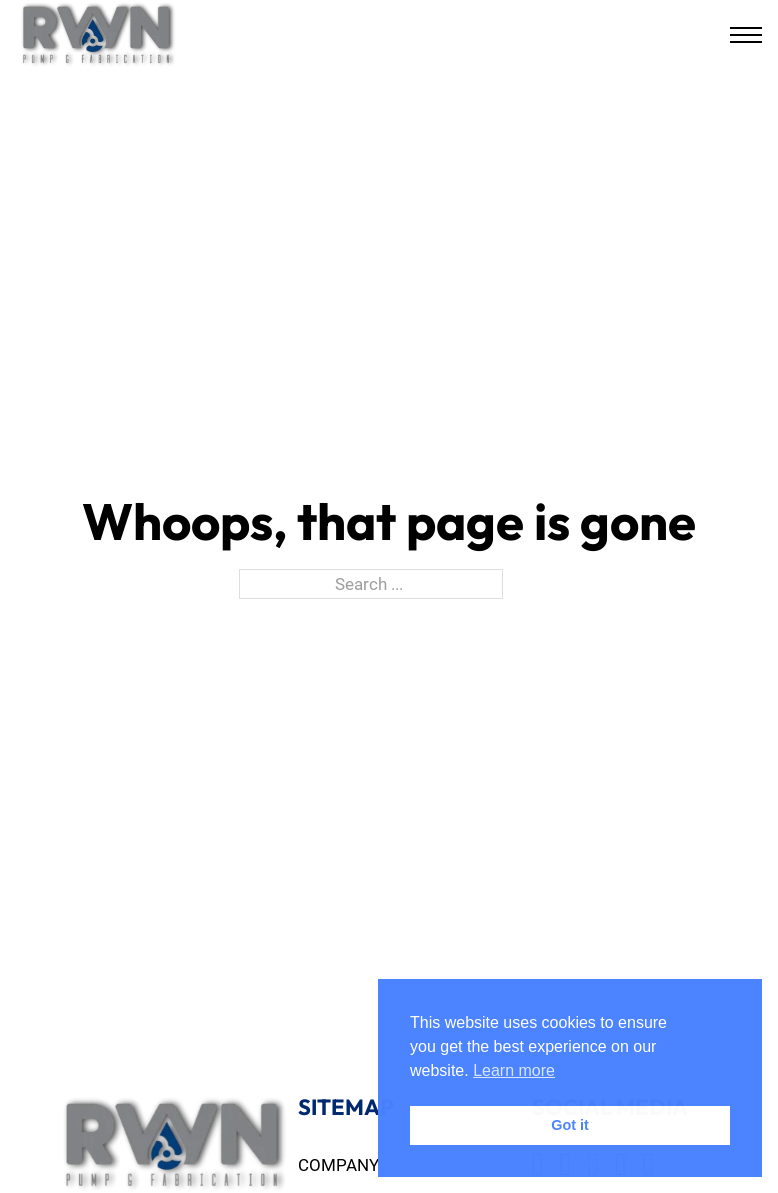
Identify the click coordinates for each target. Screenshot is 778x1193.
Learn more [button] (514, 1070)
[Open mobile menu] (746, 35)
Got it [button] (570, 1125)
